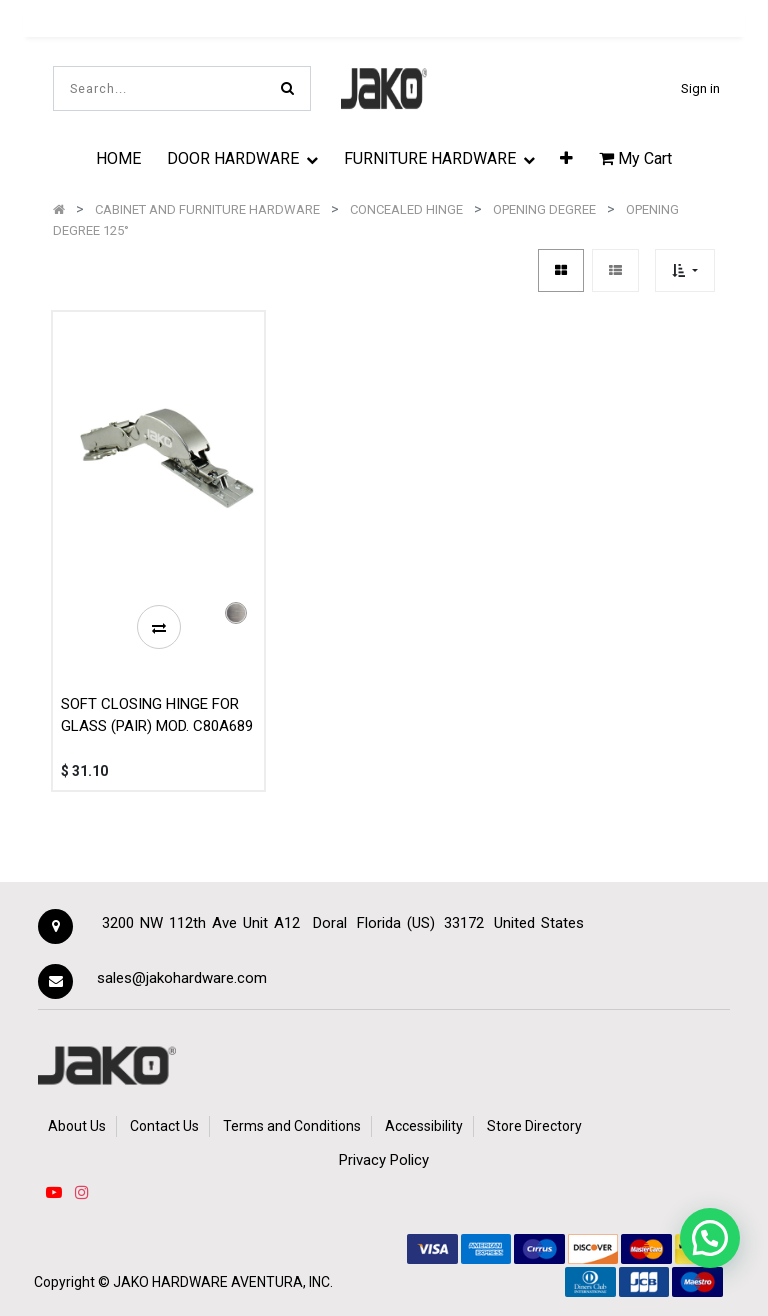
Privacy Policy (384, 1160)
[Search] (287, 88)
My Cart (635, 158)
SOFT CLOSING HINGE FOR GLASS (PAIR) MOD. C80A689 (157, 715)
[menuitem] (118, 158)
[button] (566, 158)
